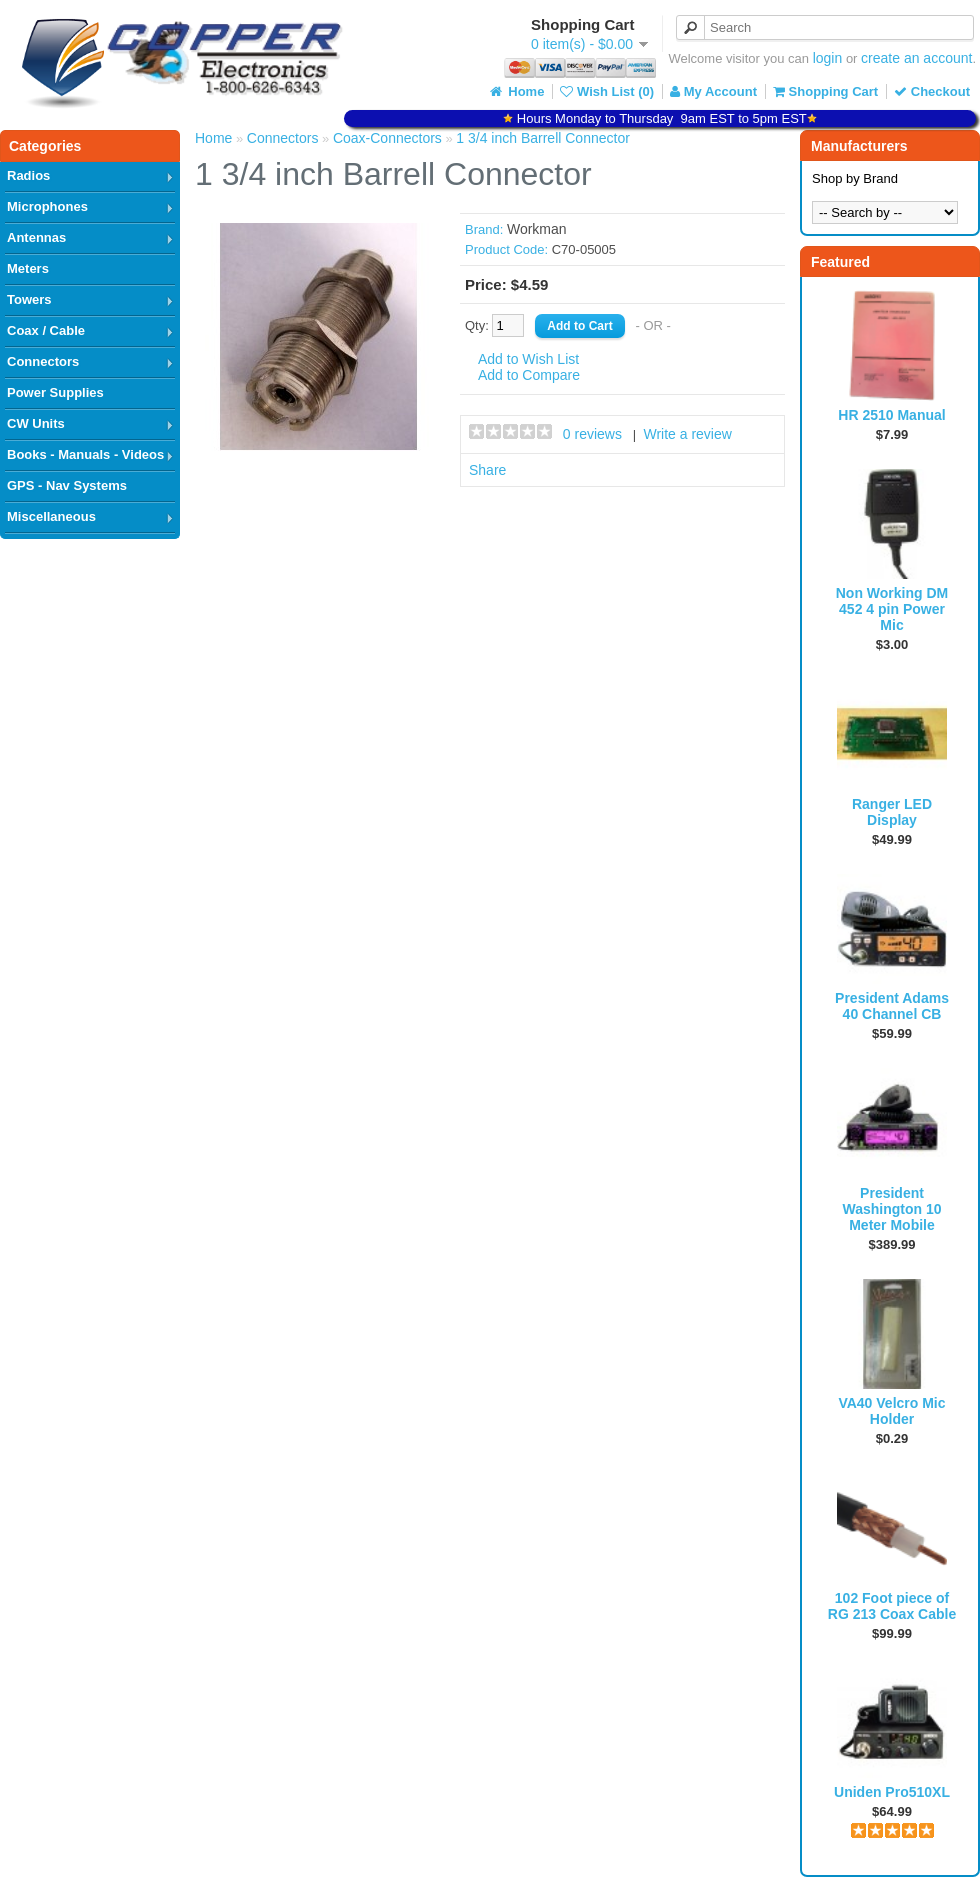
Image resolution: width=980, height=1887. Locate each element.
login (828, 58)
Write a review (687, 434)
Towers (29, 299)
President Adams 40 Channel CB (892, 1006)
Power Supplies (55, 392)
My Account (713, 91)
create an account (916, 58)
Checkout (932, 91)
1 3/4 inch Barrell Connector (543, 138)
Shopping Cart (825, 91)
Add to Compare (529, 375)
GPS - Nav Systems (67, 485)
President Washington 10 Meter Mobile (891, 1209)
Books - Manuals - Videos (85, 454)
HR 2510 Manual (891, 415)
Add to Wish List (528, 359)
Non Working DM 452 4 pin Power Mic (892, 609)
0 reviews (592, 434)
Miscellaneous (51, 516)
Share (487, 470)
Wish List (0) (607, 91)
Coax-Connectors (387, 138)
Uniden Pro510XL (892, 1792)
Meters (28, 268)
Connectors (43, 361)
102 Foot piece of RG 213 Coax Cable (892, 1606)
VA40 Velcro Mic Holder (891, 1411)
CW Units (36, 423)
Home (516, 91)
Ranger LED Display (892, 812)
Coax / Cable (46, 330)
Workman (537, 229)
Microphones (47, 206)
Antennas (36, 237)
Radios (28, 175)
